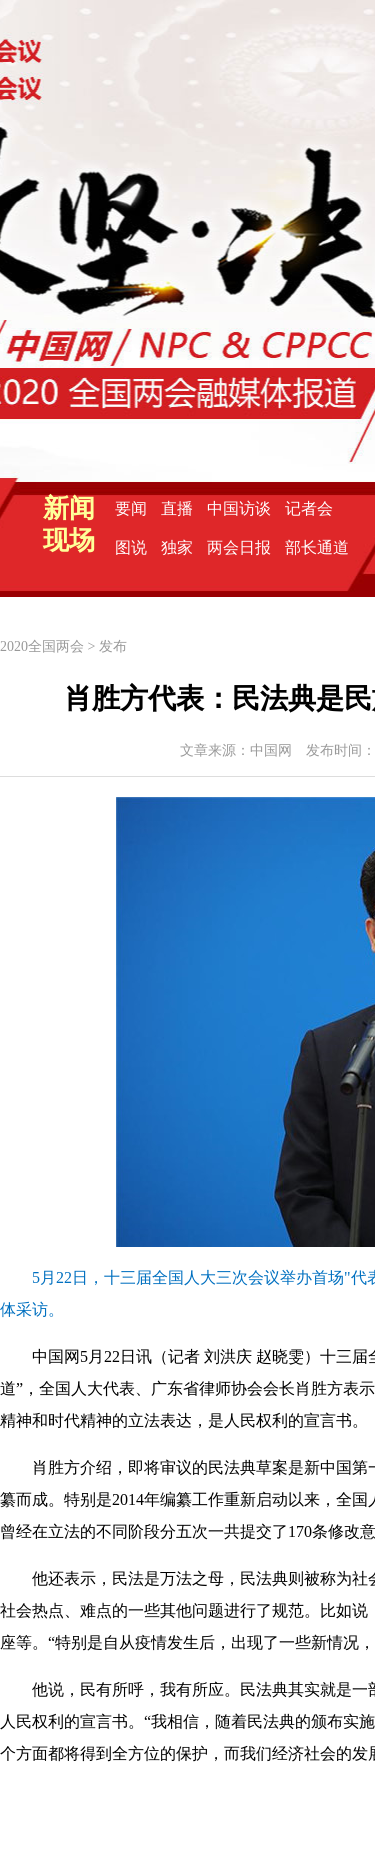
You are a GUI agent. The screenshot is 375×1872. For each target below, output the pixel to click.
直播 (177, 508)
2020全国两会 (42, 646)
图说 (131, 547)
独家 (177, 547)
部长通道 (317, 547)
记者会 (309, 508)
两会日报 (239, 547)
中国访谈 (239, 508)
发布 (113, 646)
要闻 (131, 508)
